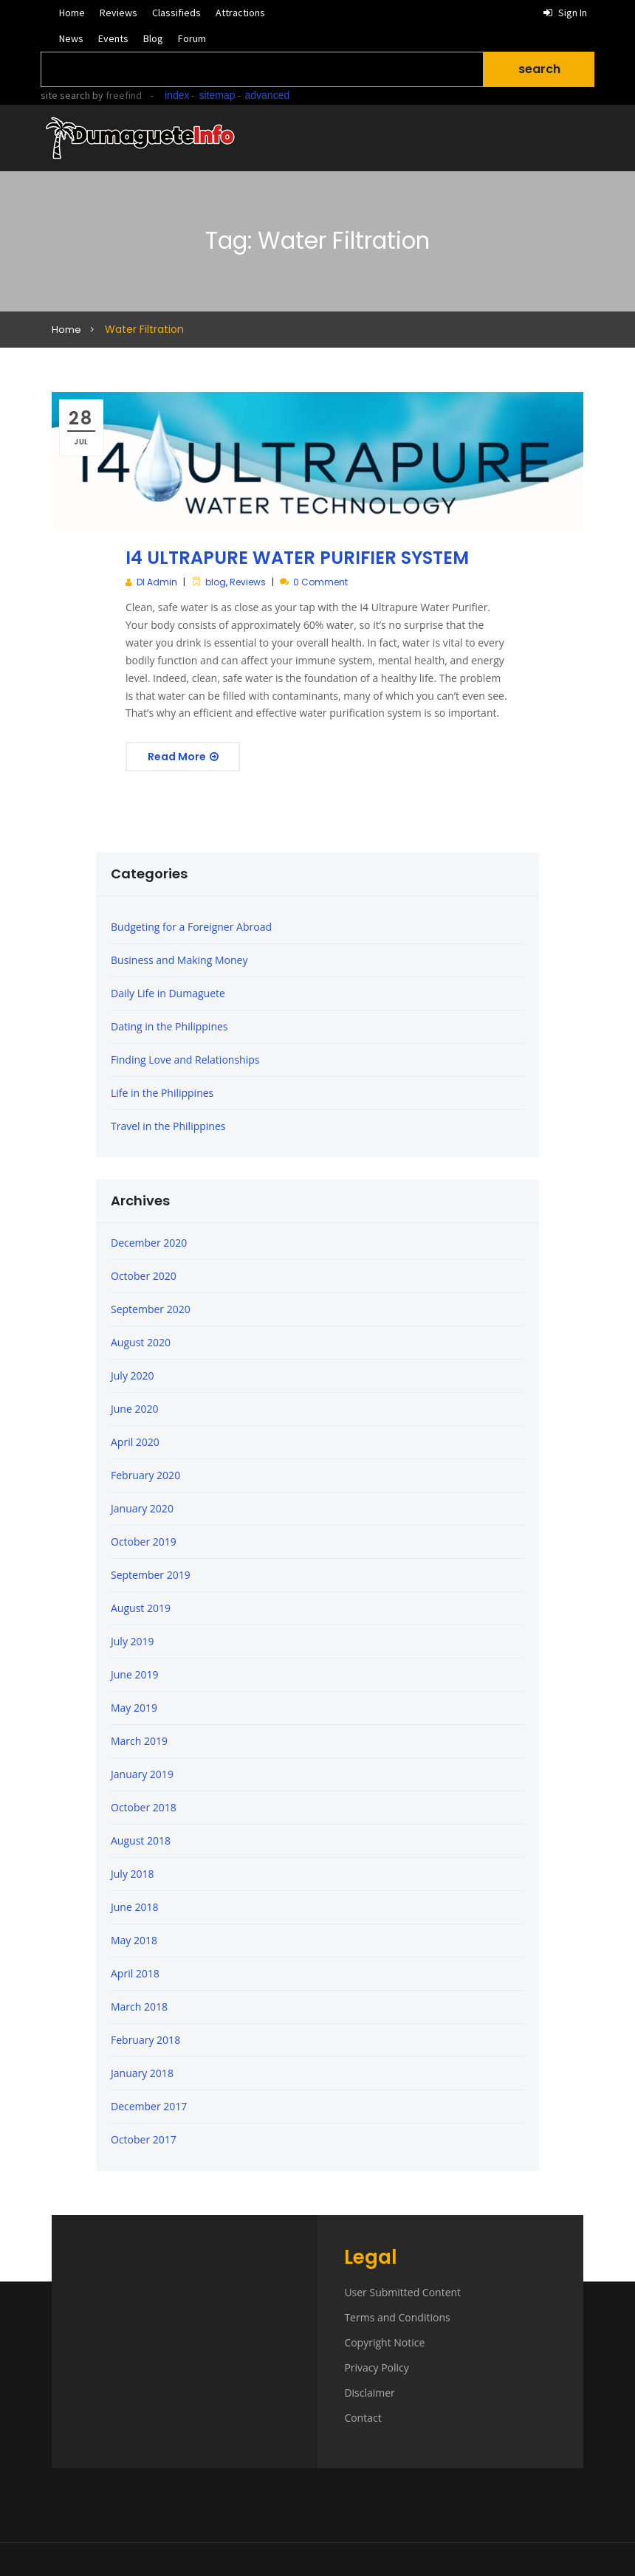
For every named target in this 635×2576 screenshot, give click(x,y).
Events (113, 38)
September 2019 (150, 1575)
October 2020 (143, 1276)
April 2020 (135, 1442)
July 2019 (132, 1641)
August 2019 (141, 1608)
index (177, 95)
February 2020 (145, 1475)
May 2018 (134, 1940)
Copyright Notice (384, 2342)
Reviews (118, 12)
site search (65, 95)
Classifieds (176, 12)
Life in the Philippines (162, 1093)
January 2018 (142, 2073)
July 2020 (132, 1375)
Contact (362, 2418)
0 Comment (320, 582)
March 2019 (139, 1741)
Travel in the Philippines (168, 1126)
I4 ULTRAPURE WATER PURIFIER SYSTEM (297, 557)
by (116, 95)
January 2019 (142, 1774)
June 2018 (134, 1907)
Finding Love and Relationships (185, 1060)
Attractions (240, 12)
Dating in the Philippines (169, 1026)
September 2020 (150, 1309)
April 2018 (135, 1973)
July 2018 (132, 1874)
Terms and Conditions (397, 2317)
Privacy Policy (376, 2367)
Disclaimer (369, 2393)
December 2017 (149, 2106)
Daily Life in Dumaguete (168, 993)
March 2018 (139, 2007)
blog (215, 582)
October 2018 (143, 1807)
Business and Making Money (179, 960)
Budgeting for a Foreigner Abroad (191, 927)
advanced (267, 95)
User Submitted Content (402, 2292)
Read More (183, 756)
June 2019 (134, 1674)
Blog (153, 38)
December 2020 (149, 1243)
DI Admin (157, 582)
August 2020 (141, 1342)
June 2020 (134, 1409)
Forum (192, 38)
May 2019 (134, 1708)
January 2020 (142, 1508)
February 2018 (145, 2040)
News (71, 38)
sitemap (217, 95)
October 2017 (143, 2139)
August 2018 (141, 1840)
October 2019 (143, 1542)
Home (72, 12)
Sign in (565, 12)
